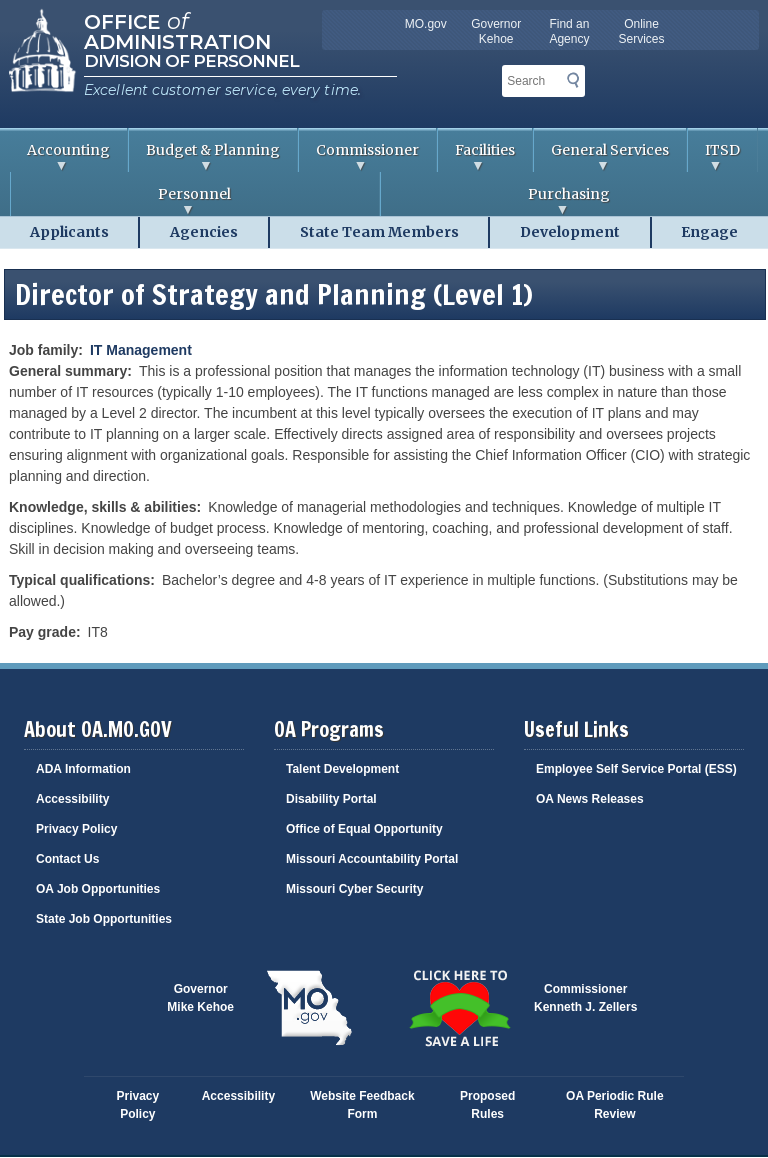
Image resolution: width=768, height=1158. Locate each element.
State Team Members (379, 232)
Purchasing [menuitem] (495, 200)
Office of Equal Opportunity (364, 829)
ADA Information (83, 769)
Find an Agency (569, 31)
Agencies (204, 232)
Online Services (642, 31)
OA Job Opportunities (98, 889)
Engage (709, 232)
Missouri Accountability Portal (372, 859)
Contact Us (67, 859)
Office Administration (177, 30)
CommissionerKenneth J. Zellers (585, 998)
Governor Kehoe (496, 31)
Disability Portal (331, 799)
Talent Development (342, 769)
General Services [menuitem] (601, 156)
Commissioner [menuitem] (359, 156)
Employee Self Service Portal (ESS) (636, 769)
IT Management (141, 350)
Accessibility (72, 799)
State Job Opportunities (104, 919)
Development (570, 232)
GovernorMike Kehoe (200, 998)
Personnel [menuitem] (121, 200)
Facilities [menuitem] (476, 156)
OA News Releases (590, 799)
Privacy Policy (76, 829)
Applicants (69, 232)
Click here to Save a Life (459, 1008)
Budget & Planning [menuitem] (204, 156)
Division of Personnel (191, 61)
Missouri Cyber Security (354, 889)
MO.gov (426, 24)
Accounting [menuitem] (60, 156)
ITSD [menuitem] (714, 156)
